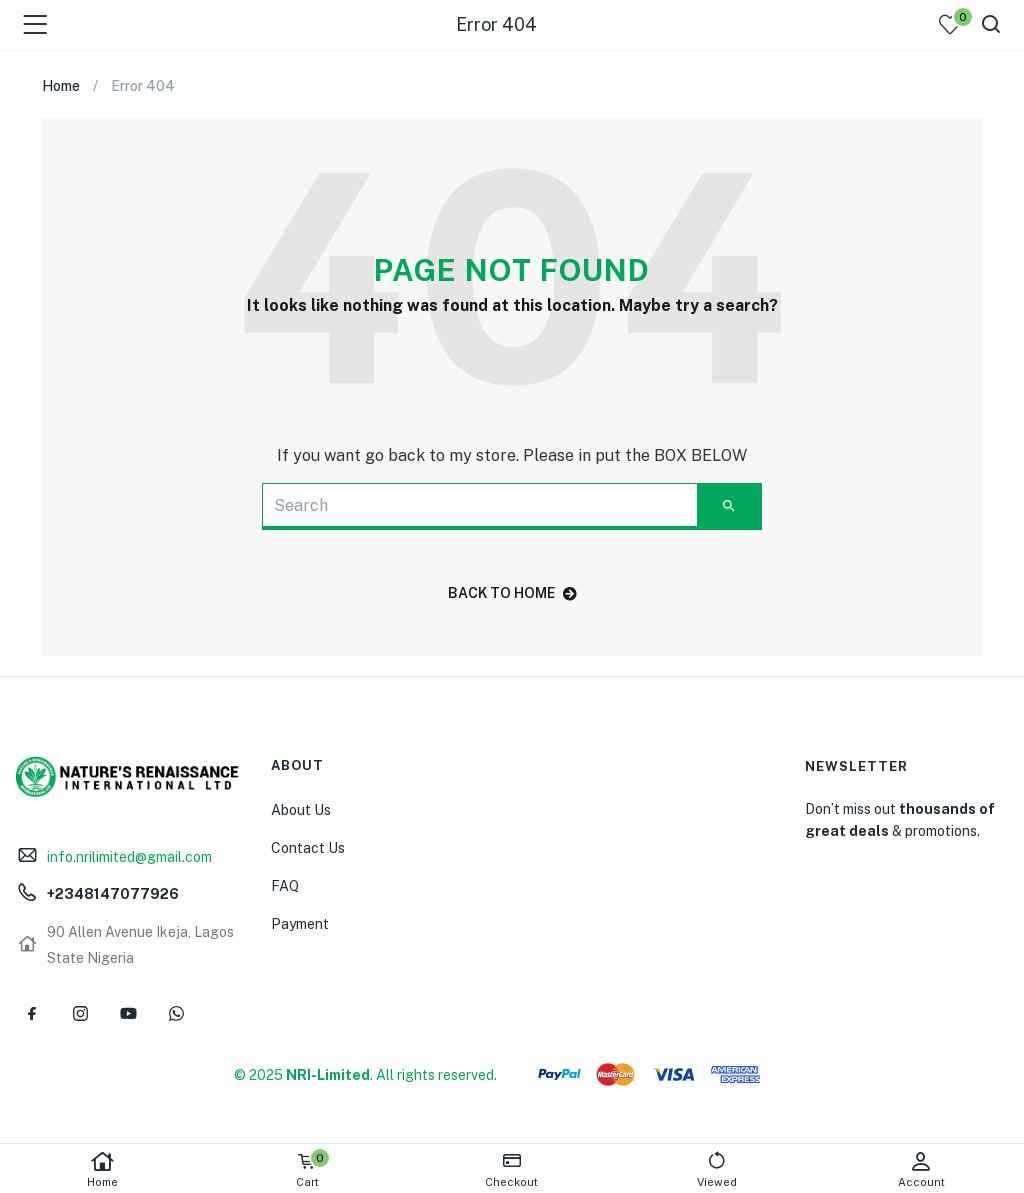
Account (921, 1169)
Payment (300, 924)
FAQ (285, 886)
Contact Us (308, 848)
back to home (512, 593)
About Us (301, 810)
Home (102, 1169)
